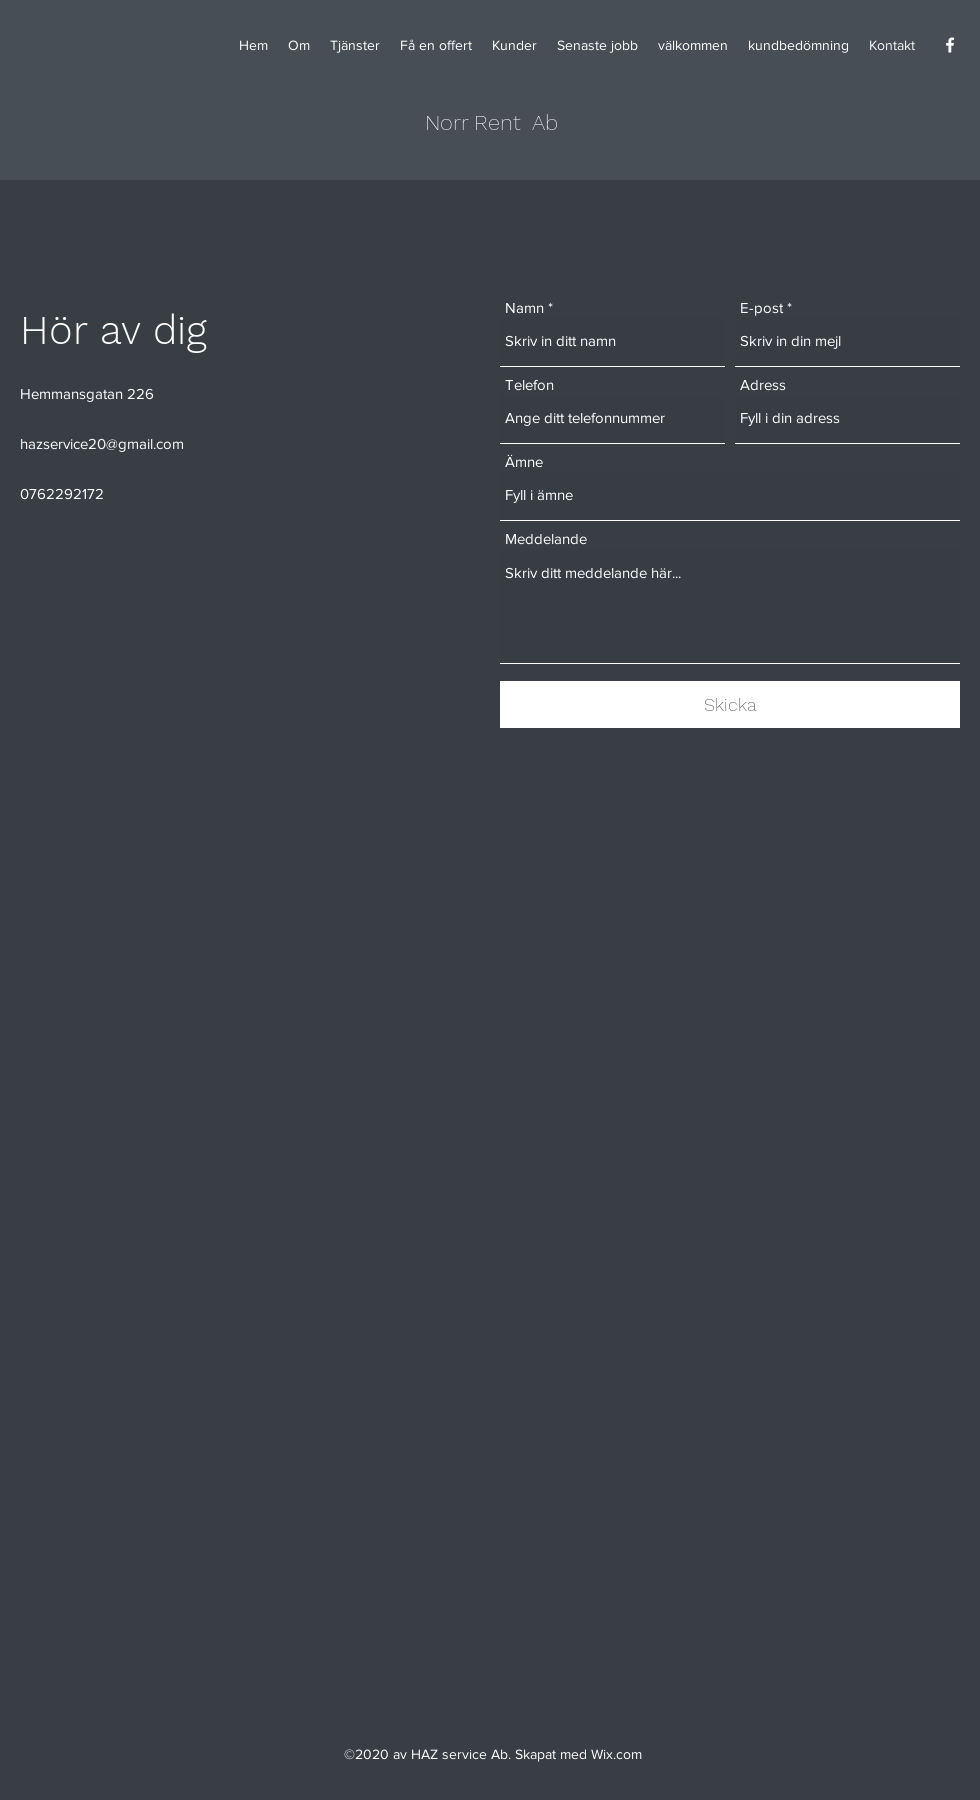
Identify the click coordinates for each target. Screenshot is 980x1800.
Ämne (524, 461)
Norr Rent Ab (491, 122)
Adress (763, 384)
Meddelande (546, 538)
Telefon (529, 384)
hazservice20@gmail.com (102, 443)
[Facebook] (950, 45)
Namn (524, 307)
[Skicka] (730, 704)
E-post (761, 307)
